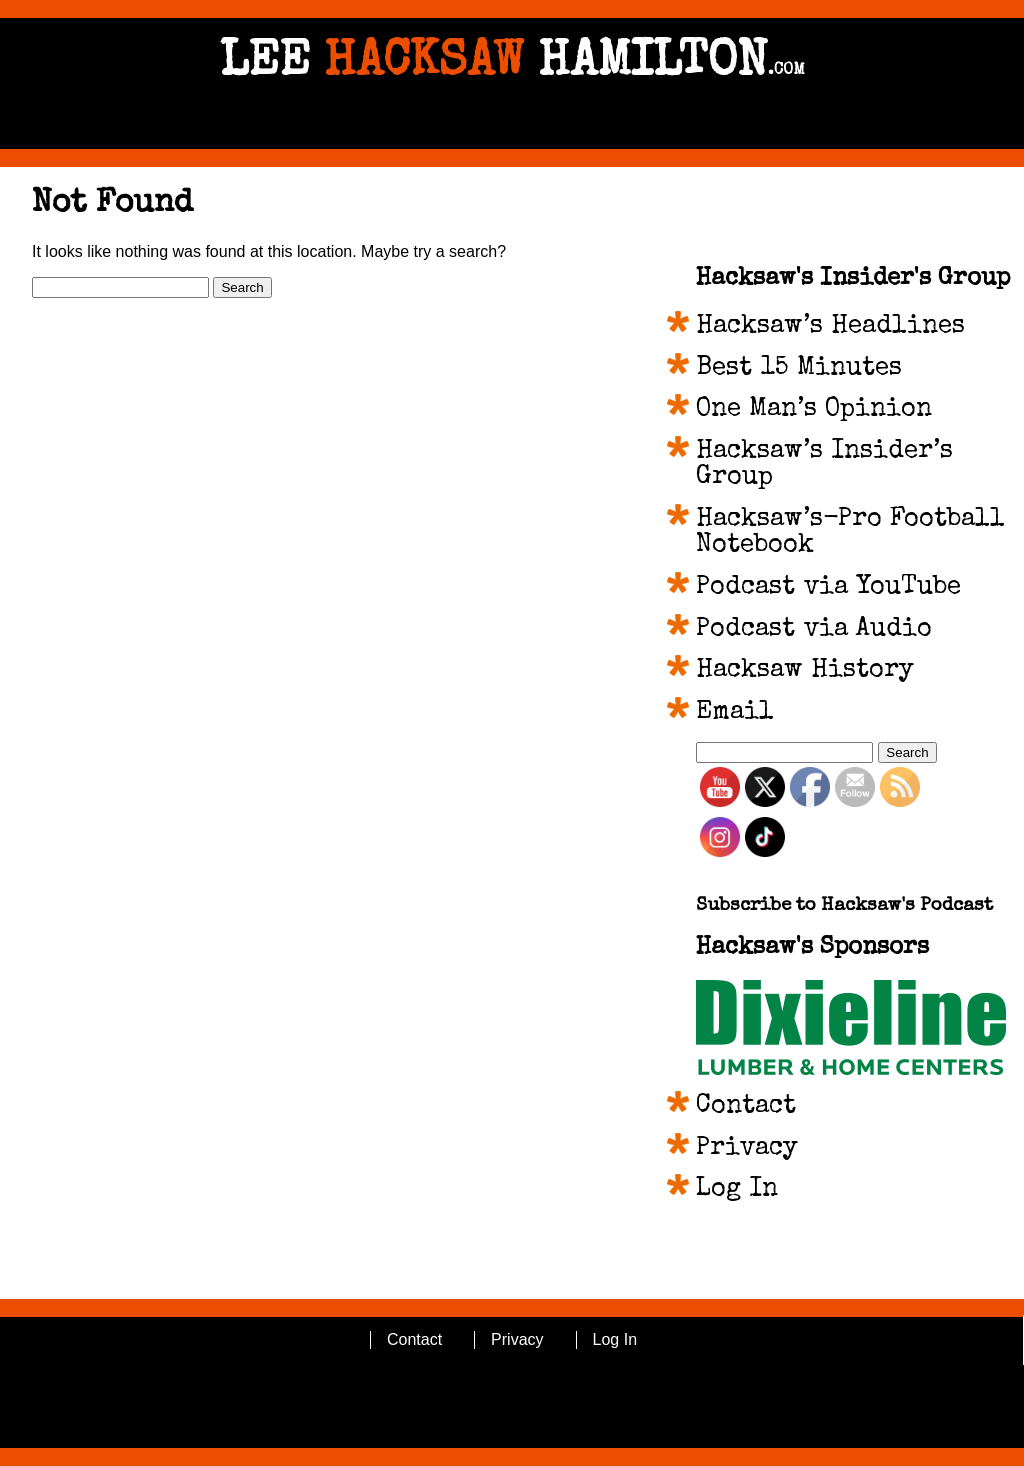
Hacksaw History (805, 671)
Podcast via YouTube (828, 588)
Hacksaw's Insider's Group (853, 279)
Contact (746, 1107)
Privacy (747, 1149)
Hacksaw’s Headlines (830, 327)
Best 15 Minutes (799, 369)
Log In (737, 1190)
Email (735, 713)
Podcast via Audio (814, 630)
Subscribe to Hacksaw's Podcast (844, 906)
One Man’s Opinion (814, 410)
